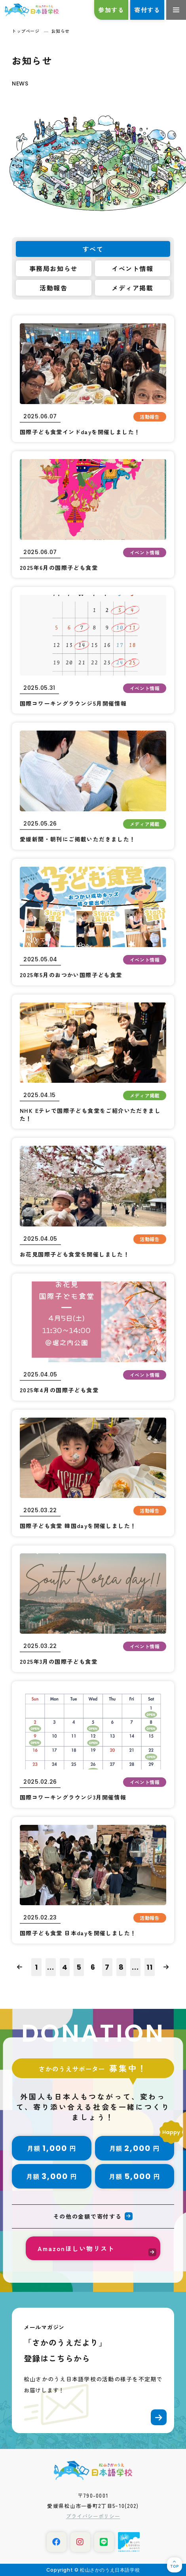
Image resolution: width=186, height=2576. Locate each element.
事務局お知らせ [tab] (53, 268)
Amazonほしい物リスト (76, 2248)
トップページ (25, 31)
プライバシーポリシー (93, 2516)
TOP (174, 2566)
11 (149, 1967)
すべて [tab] (93, 249)
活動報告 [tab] (53, 287)
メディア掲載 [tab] (133, 287)
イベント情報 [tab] (133, 268)
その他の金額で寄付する (87, 2216)
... (50, 1967)
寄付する (147, 10)
